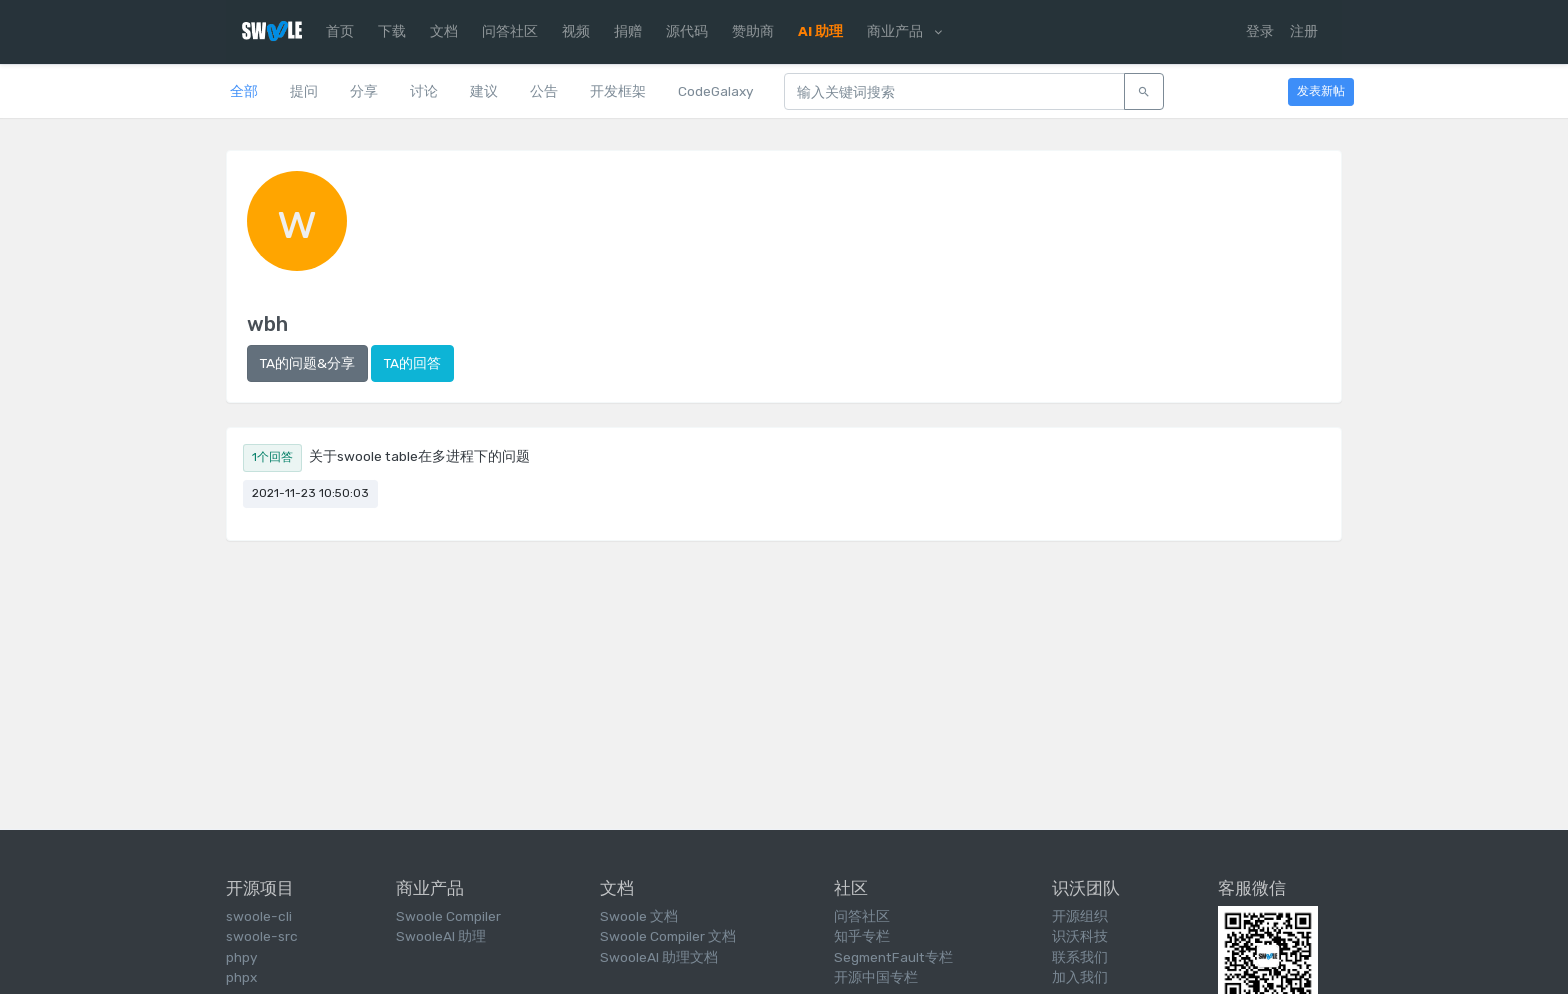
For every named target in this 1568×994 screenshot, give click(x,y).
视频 (576, 31)
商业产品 (904, 31)
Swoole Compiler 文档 (668, 936)
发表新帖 (1321, 91)
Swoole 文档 (639, 916)
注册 (1304, 31)
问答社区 (510, 31)
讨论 (424, 91)
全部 (244, 91)
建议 (484, 91)
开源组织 (1080, 916)
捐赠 (628, 31)
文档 (444, 31)
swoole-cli (259, 916)
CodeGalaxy (715, 91)
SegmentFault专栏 (893, 957)
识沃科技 (1080, 936)
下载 (392, 31)
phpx (241, 977)
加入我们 (1080, 977)
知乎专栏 (862, 936)
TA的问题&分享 (307, 363)
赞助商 (753, 31)
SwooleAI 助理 (441, 936)
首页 (340, 31)
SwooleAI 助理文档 (659, 957)
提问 (304, 91)
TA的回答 (412, 363)
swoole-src (262, 936)
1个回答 (272, 457)
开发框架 (618, 91)
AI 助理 (820, 31)
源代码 (687, 31)
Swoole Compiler (448, 916)
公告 (544, 91)
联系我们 (1080, 957)
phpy (241, 957)
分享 (364, 91)
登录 (1260, 31)
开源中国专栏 (876, 977)
